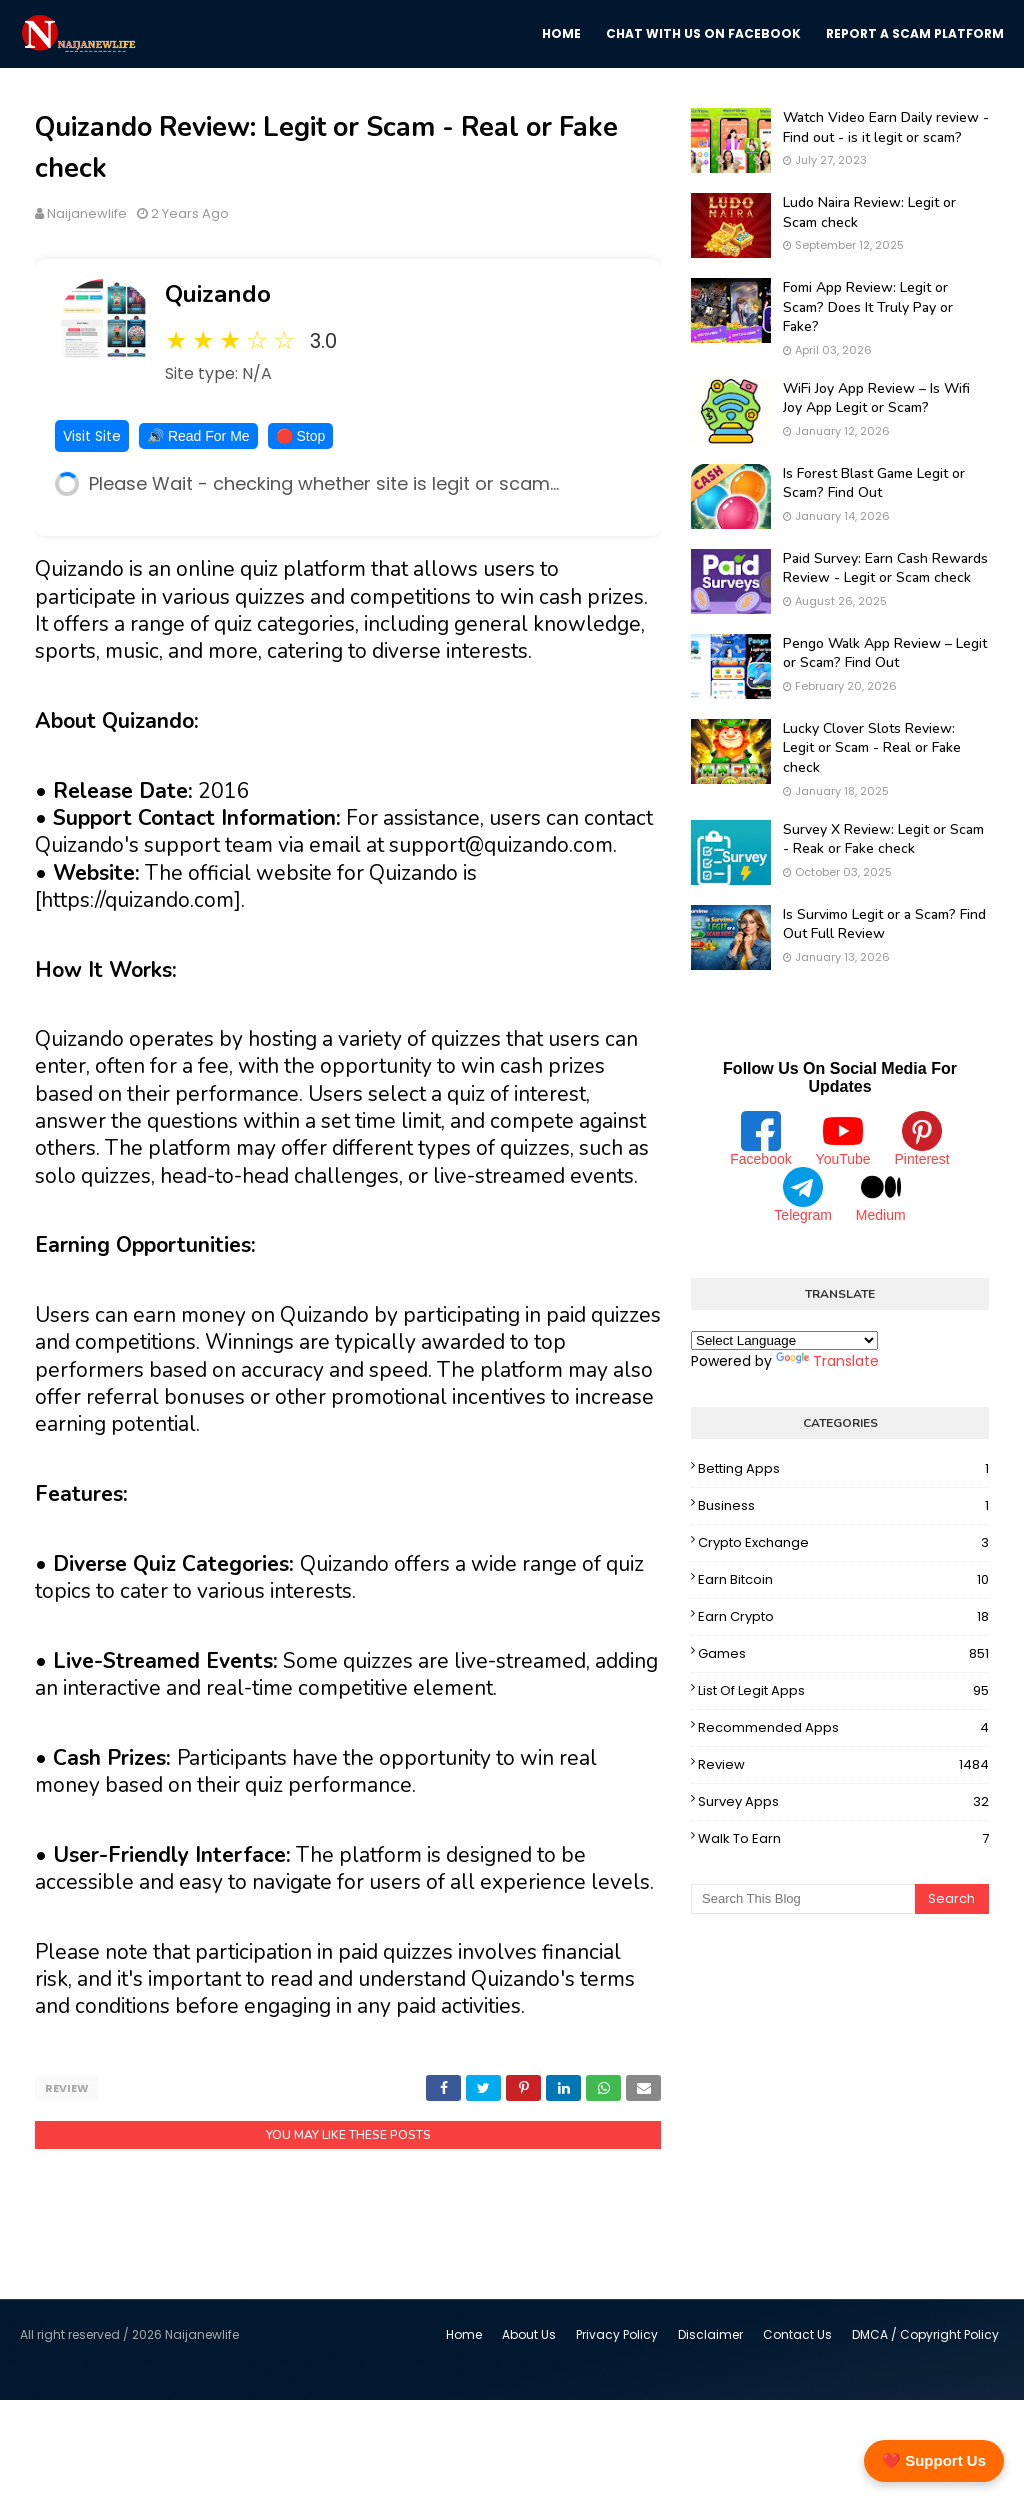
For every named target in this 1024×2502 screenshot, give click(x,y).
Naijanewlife (87, 213)
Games (843, 1654)
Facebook (760, 1139)
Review (67, 2088)
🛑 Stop (301, 436)
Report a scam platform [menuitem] (915, 33)
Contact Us (797, 2334)
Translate (827, 1361)
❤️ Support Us (934, 2460)
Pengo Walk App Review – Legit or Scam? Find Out (885, 653)
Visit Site (92, 436)
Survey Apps (843, 1802)
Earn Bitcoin (843, 1580)
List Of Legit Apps (843, 1691)
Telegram (803, 1195)
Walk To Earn (843, 1839)
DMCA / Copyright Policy (925, 2334)
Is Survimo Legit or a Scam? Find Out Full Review (884, 924)
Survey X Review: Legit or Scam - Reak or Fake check (883, 839)
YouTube (843, 1139)
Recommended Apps (843, 1728)
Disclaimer (710, 2334)
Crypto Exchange (843, 1543)
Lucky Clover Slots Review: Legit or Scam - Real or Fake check (872, 748)
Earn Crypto (843, 1617)
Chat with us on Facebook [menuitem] (703, 33)
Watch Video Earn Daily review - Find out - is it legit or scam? (886, 127)
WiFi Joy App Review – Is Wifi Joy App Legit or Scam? (876, 398)
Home (464, 2334)
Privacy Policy (617, 2334)
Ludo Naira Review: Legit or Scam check (869, 212)
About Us (529, 2334)
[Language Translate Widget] (784, 1340)
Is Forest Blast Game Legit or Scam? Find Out (874, 483)
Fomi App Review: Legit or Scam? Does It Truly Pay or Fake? (868, 307)
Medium (881, 1195)
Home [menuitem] (561, 33)
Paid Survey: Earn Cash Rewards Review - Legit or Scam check (885, 568)
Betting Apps (843, 1469)
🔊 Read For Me (198, 436)
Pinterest (922, 1139)
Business (843, 1506)
